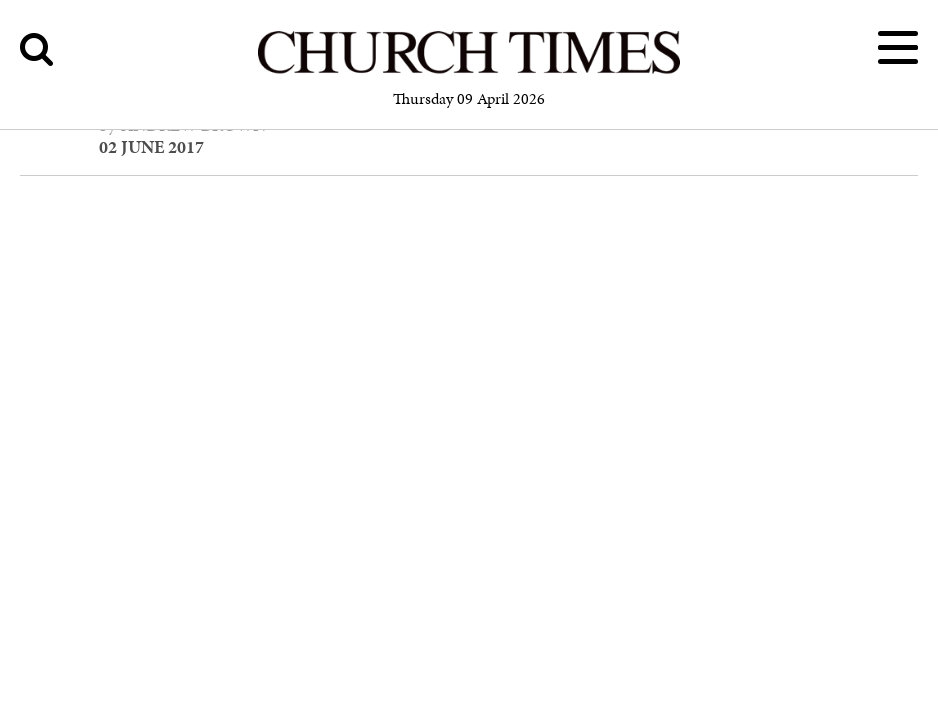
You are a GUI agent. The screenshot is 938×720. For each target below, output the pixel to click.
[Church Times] (469, 70)
